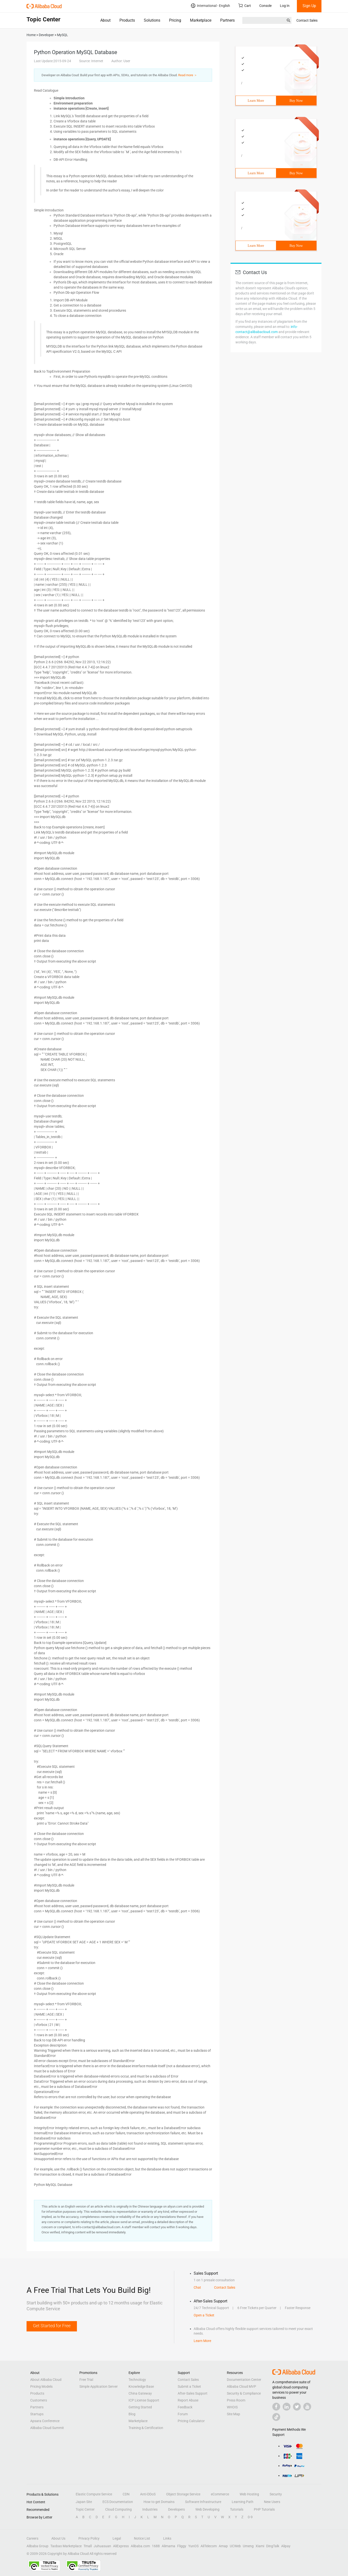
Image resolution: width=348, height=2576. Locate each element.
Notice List (142, 2538)
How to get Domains (159, 2502)
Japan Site (84, 2502)
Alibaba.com (140, 2546)
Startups (37, 2414)
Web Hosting (249, 2494)
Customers (38, 2400)
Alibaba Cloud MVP (241, 2386)
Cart (244, 5)
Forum (183, 2414)
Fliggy (181, 2546)
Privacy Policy (89, 2538)
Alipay (285, 2546)
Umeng (248, 2546)
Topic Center (85, 2509)
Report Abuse (188, 2400)
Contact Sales (307, 20)
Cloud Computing (118, 2509)
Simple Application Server (98, 2386)
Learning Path (242, 2502)
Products (127, 20)
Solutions (152, 20)
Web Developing (207, 2509)
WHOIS (232, 2407)
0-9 (250, 2517)
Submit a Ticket (189, 2386)
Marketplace (200, 20)
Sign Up (309, 5)
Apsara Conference (44, 2421)
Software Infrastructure (203, 2502)
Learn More (256, 100)
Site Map (233, 2414)
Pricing (175, 20)
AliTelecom (209, 2546)
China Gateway (140, 2393)
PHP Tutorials (264, 2509)
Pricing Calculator (191, 2421)
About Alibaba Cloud (45, 2380)
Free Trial (86, 2380)
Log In (285, 6)
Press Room (236, 2400)
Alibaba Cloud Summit (47, 2428)
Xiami (260, 2546)
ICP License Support (144, 2400)
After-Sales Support (192, 2393)
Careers (32, 2538)
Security (276, 2494)
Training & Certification (146, 2428)
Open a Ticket (204, 2315)
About (105, 20)
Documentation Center (244, 2380)
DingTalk (272, 2546)
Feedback (185, 2407)
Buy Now (296, 100)
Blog (132, 2414)
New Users (272, 2502)
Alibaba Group (37, 2546)
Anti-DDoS (148, 2494)
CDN (126, 2494)
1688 (156, 2546)
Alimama (168, 2546)
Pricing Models (41, 2386)
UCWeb (235, 2546)
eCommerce (220, 2494)
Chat (197, 2287)
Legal (117, 2538)
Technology (137, 2380)
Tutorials (236, 2509)
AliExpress (121, 2546)
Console (265, 6)
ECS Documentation (117, 2502)
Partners (227, 20)
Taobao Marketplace (66, 2546)
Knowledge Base (141, 2386)
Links (167, 2538)
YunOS (193, 2546)
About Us (58, 2538)
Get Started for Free (52, 2325)
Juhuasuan (102, 2546)
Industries (150, 2509)
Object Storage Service (183, 2494)
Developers (176, 2509)
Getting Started (140, 2407)
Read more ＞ (187, 75)
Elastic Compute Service (94, 2494)
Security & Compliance (244, 2393)
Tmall (88, 2546)
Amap (223, 2546)
